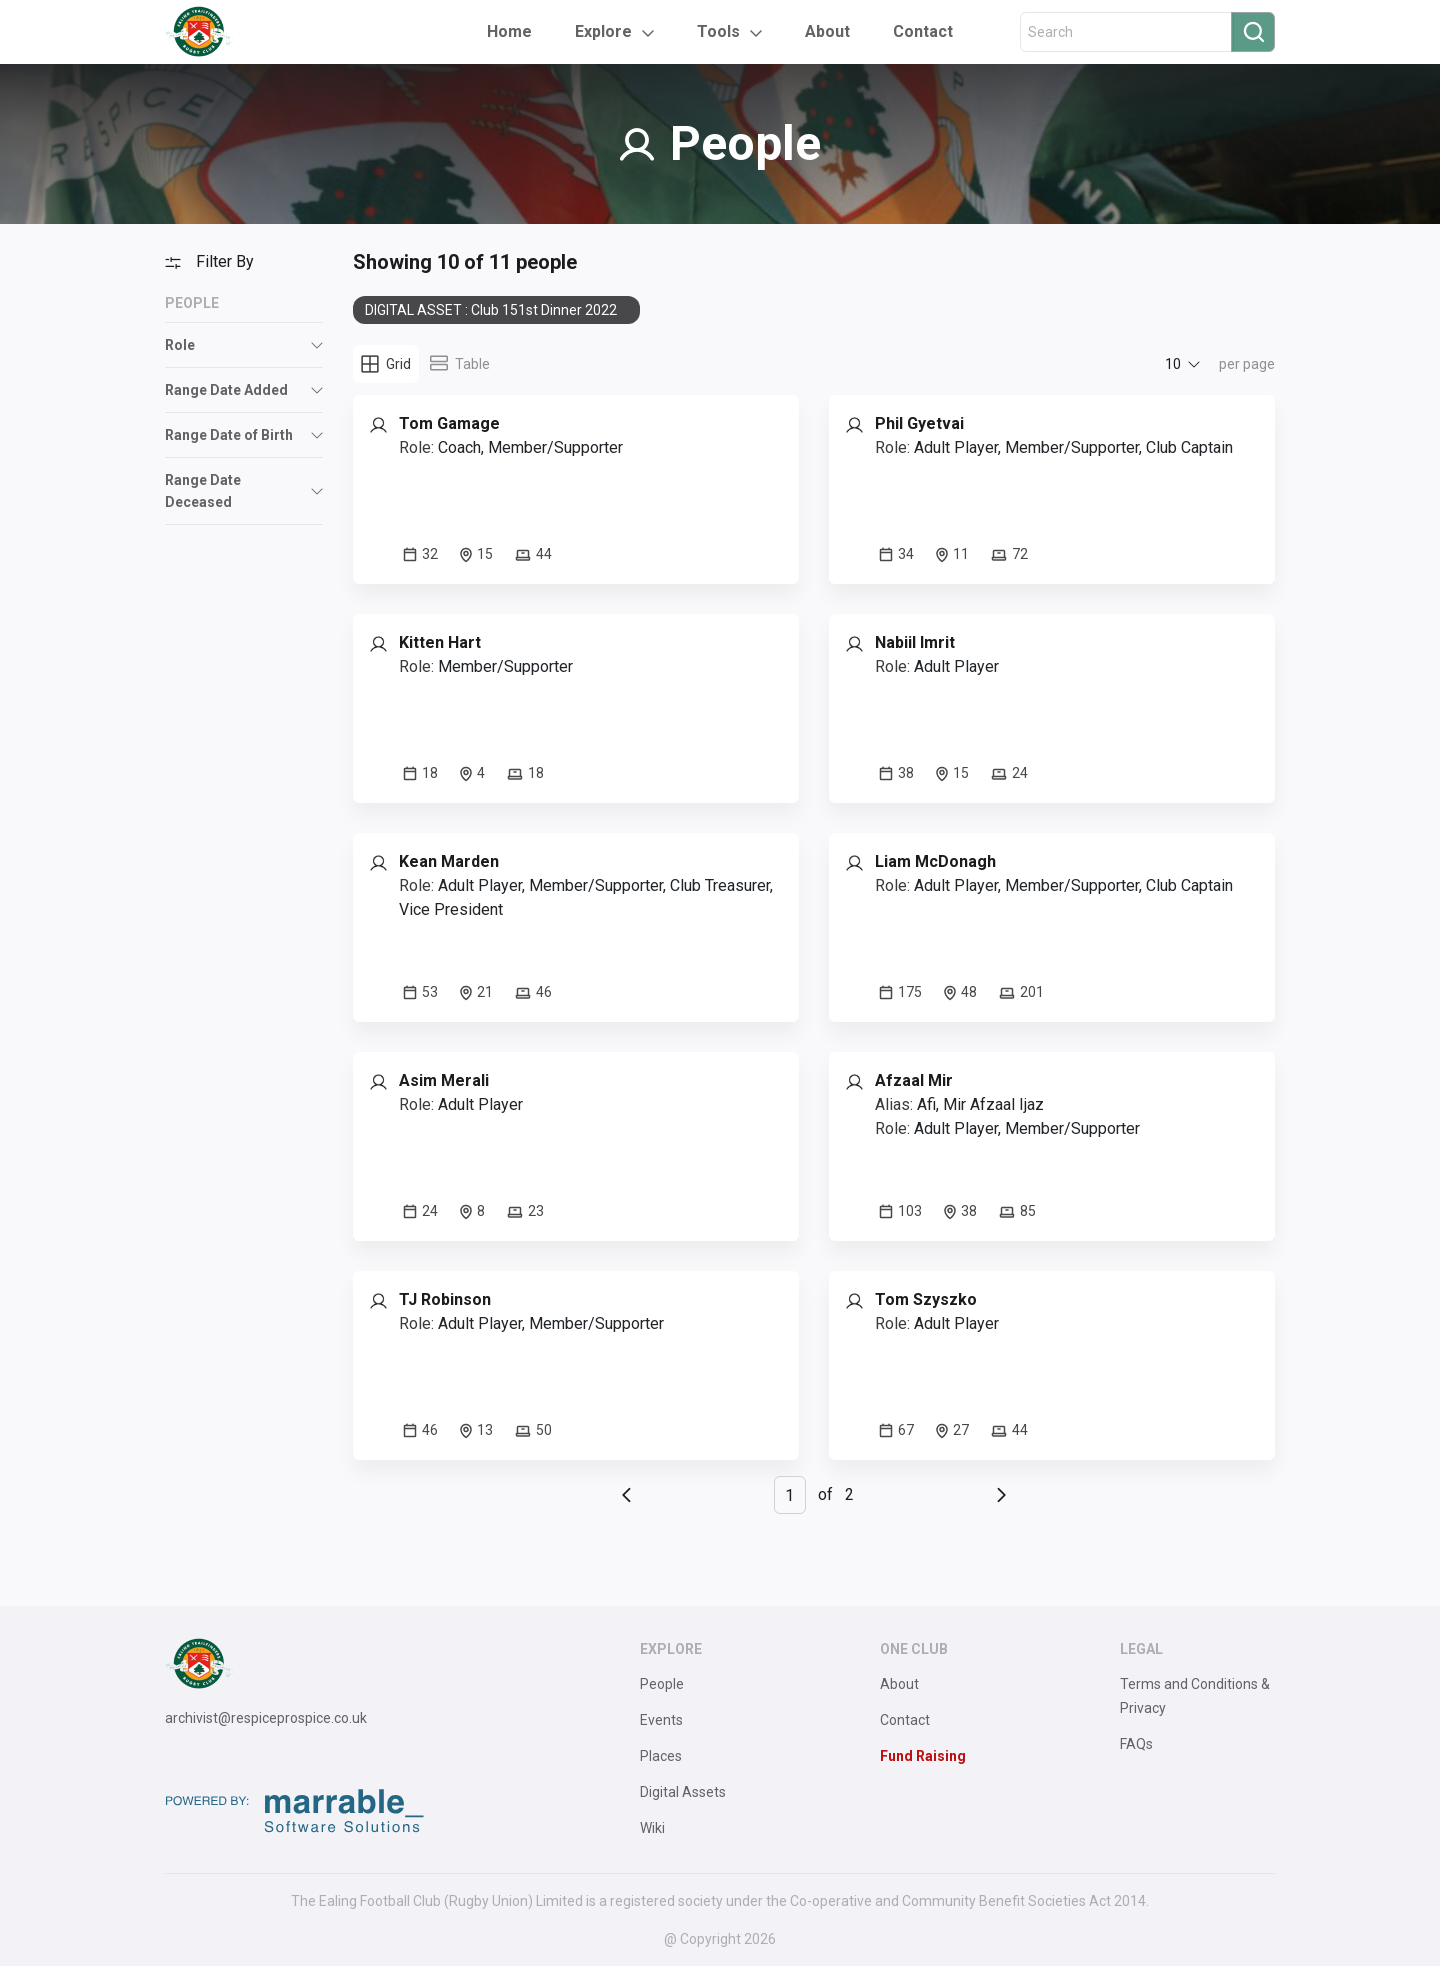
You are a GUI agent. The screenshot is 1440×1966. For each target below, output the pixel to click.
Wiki (652, 1828)
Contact (923, 31)
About (827, 31)
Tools (718, 31)
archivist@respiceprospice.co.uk (266, 1718)
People (662, 1684)
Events (661, 1720)
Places (661, 1756)
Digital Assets (683, 1792)
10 (1173, 364)
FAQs (1136, 1744)
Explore (603, 31)
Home (509, 31)
